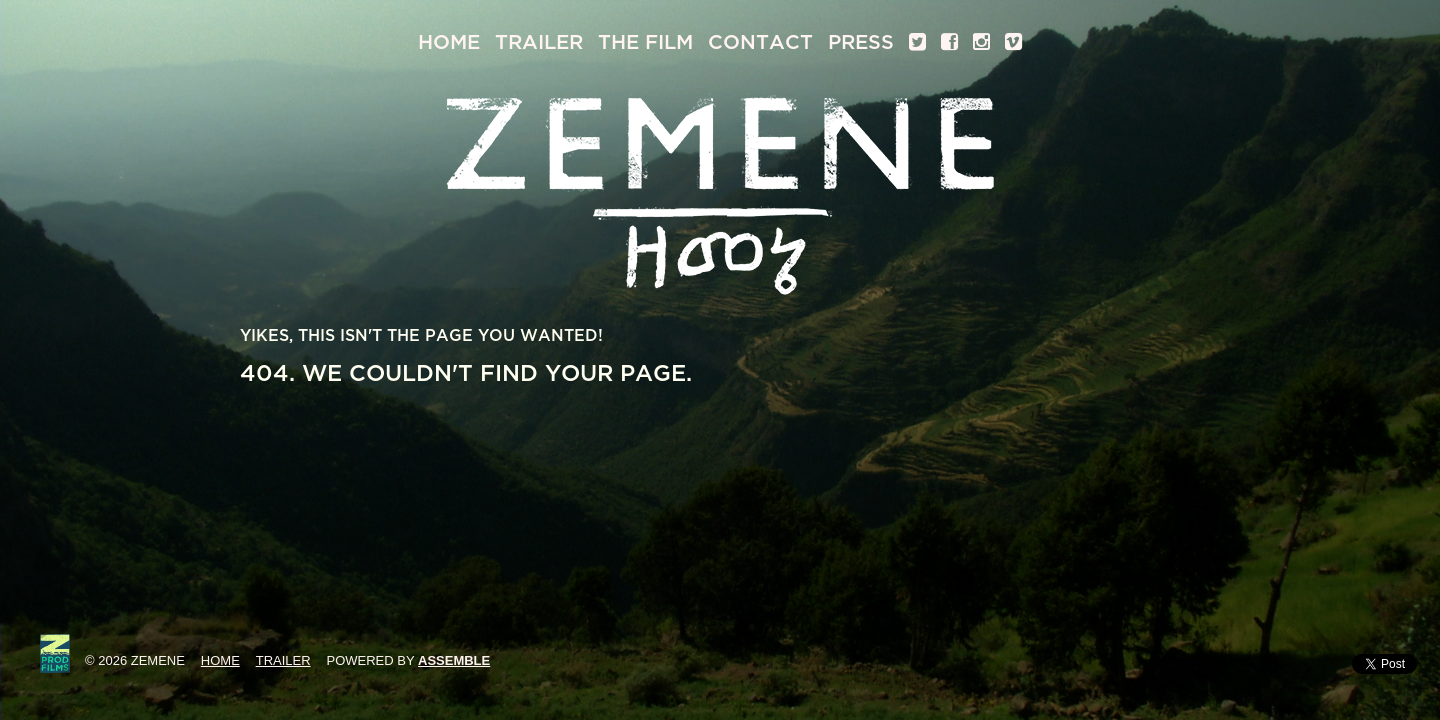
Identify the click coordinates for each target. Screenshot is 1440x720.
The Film (645, 42)
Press (861, 42)
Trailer (539, 42)
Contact (760, 42)
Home (449, 42)
